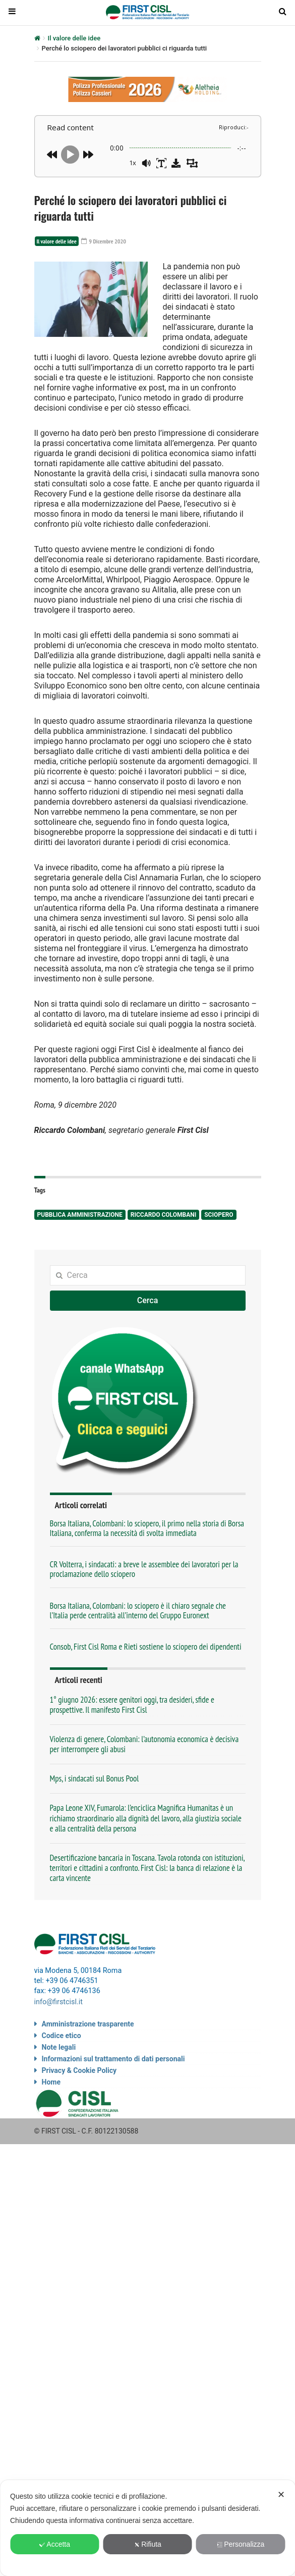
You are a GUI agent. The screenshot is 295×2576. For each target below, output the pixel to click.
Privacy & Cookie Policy (79, 2069)
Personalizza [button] (240, 2544)
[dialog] (147, 2528)
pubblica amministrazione (80, 1215)
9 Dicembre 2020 (107, 240)
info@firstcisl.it (58, 2001)
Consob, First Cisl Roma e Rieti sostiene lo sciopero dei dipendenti (146, 1647)
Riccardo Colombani (163, 1215)
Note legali (59, 2046)
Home (51, 2080)
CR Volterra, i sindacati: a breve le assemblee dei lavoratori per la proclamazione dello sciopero (144, 1569)
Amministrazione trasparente (88, 2022)
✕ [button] (281, 2495)
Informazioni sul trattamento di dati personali (113, 2057)
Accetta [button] (54, 2544)
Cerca (147, 1301)
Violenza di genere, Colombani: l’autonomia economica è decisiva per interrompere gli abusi (144, 1744)
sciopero (218, 1215)
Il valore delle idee (74, 38)
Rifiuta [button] (147, 2544)
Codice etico (61, 2034)
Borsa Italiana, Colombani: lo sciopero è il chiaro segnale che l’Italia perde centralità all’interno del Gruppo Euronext (138, 1611)
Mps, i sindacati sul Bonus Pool (94, 1779)
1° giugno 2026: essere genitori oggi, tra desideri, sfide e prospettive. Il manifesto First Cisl (132, 1705)
